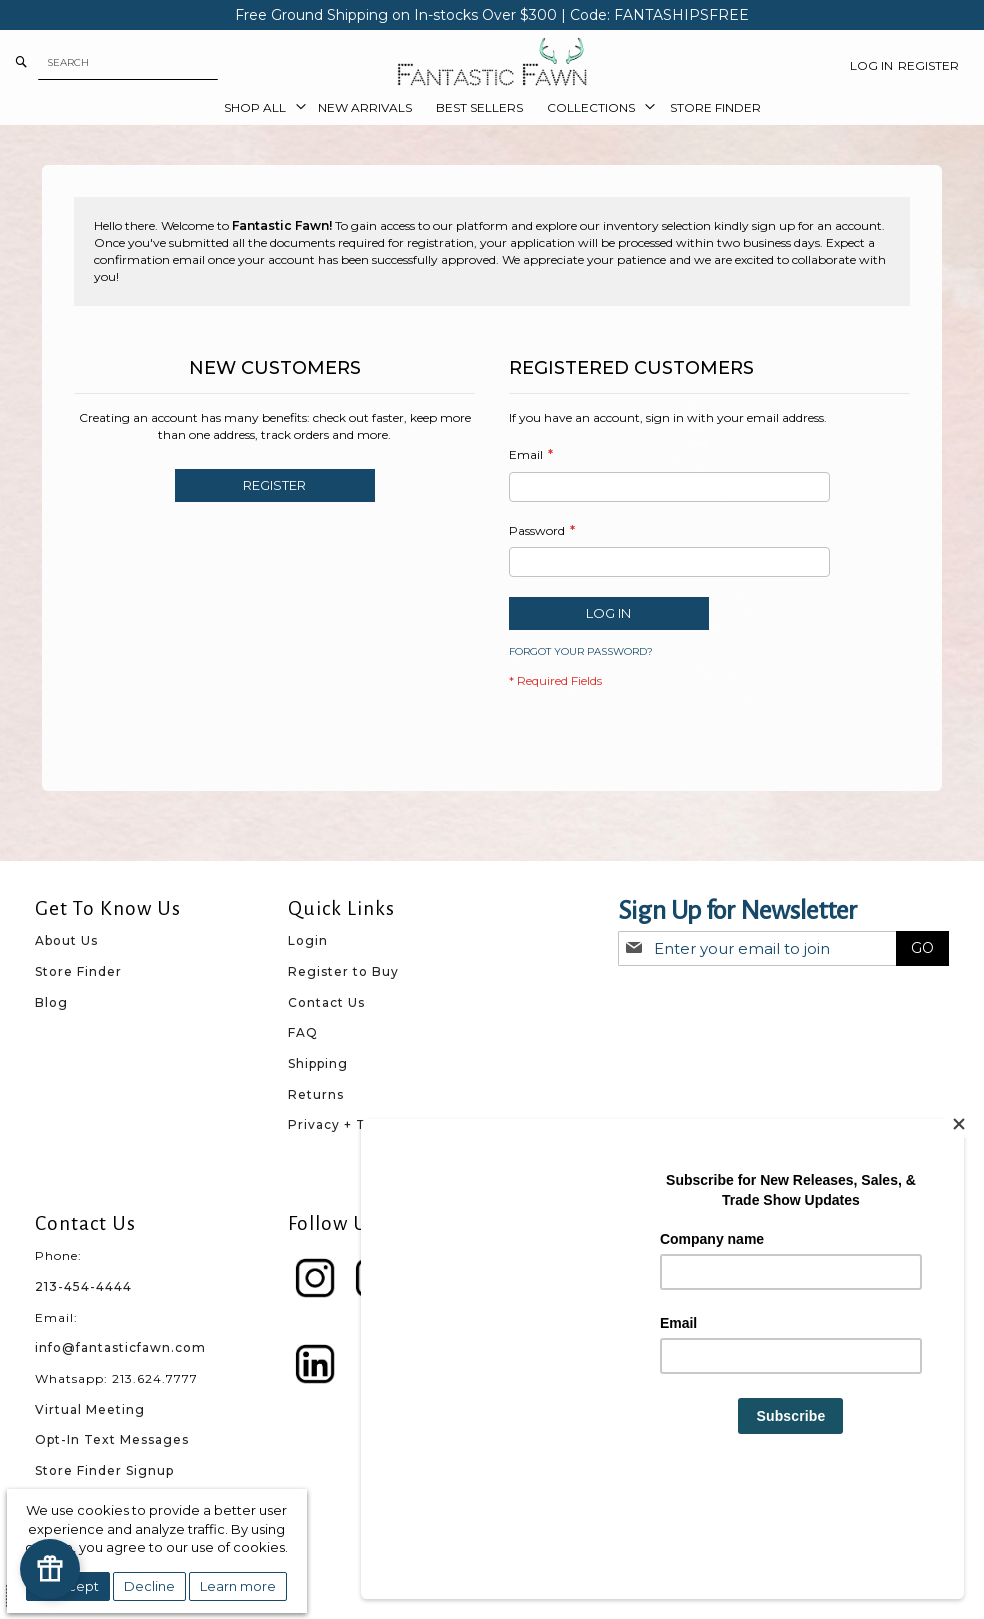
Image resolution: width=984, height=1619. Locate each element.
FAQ (303, 1032)
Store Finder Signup (104, 1470)
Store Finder (78, 971)
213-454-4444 (83, 1286)
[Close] (959, 1230)
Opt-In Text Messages (112, 1439)
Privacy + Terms (344, 1124)
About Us (66, 940)
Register (928, 65)
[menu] (492, 108)
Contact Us (326, 1002)
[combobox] (128, 62)
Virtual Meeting (90, 1409)
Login (308, 940)
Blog (51, 1002)
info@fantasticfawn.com (120, 1347)
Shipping (318, 1063)
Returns (316, 1094)
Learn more (238, 1586)
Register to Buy (343, 971)
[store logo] (492, 62)
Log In (871, 65)
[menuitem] (259, 108)
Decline (149, 1586)
